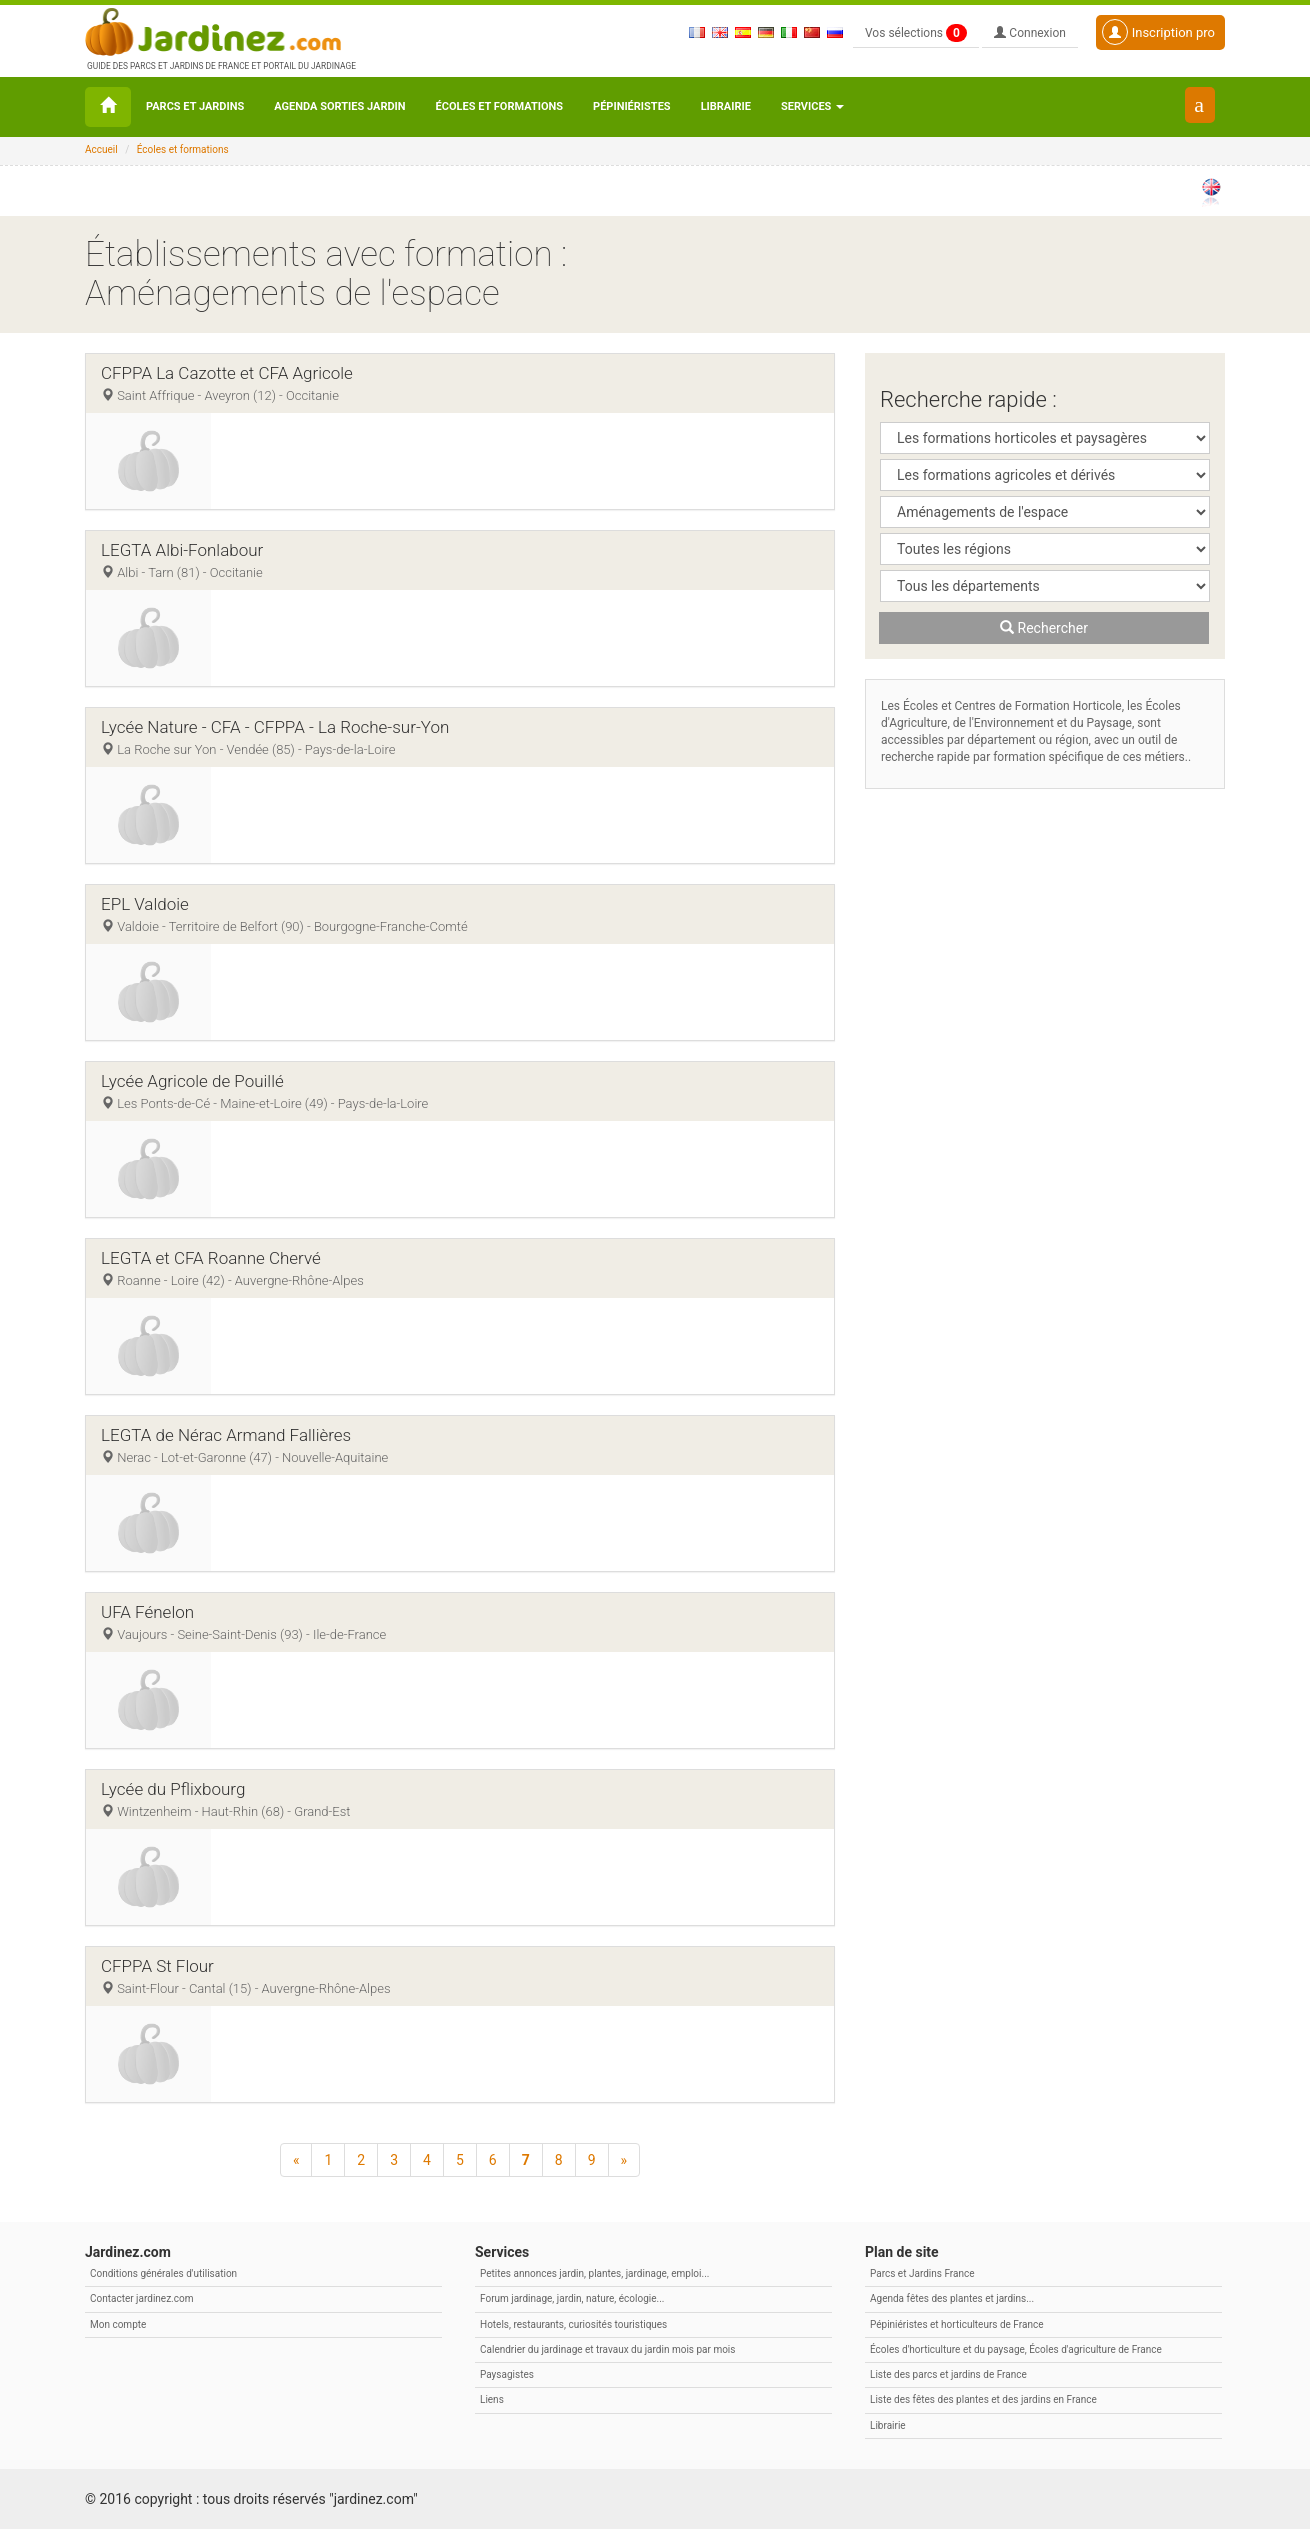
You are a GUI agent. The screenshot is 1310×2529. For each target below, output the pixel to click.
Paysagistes (507, 2374)
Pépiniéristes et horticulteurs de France (956, 2324)
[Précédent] (296, 2160)
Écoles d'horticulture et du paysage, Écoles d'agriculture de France (1016, 2349)
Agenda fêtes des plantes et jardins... (952, 2298)
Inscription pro (1158, 32)
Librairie (726, 106)
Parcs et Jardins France (922, 2273)
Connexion (1030, 33)
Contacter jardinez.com (141, 2298)
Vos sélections (916, 33)
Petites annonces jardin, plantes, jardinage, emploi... (594, 2273)
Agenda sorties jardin (339, 106)
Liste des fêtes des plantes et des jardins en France (983, 2399)
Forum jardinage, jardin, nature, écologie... (572, 2298)
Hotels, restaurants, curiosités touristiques (573, 2324)
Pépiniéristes (632, 106)
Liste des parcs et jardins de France (948, 2374)
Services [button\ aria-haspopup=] (812, 106)
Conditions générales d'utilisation (163, 2273)
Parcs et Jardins (195, 106)
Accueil (101, 149)
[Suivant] (624, 2160)
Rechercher (1044, 628)
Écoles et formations (499, 106)
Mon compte (118, 2324)
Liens (492, 2399)
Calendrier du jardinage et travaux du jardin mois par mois (607, 2349)
